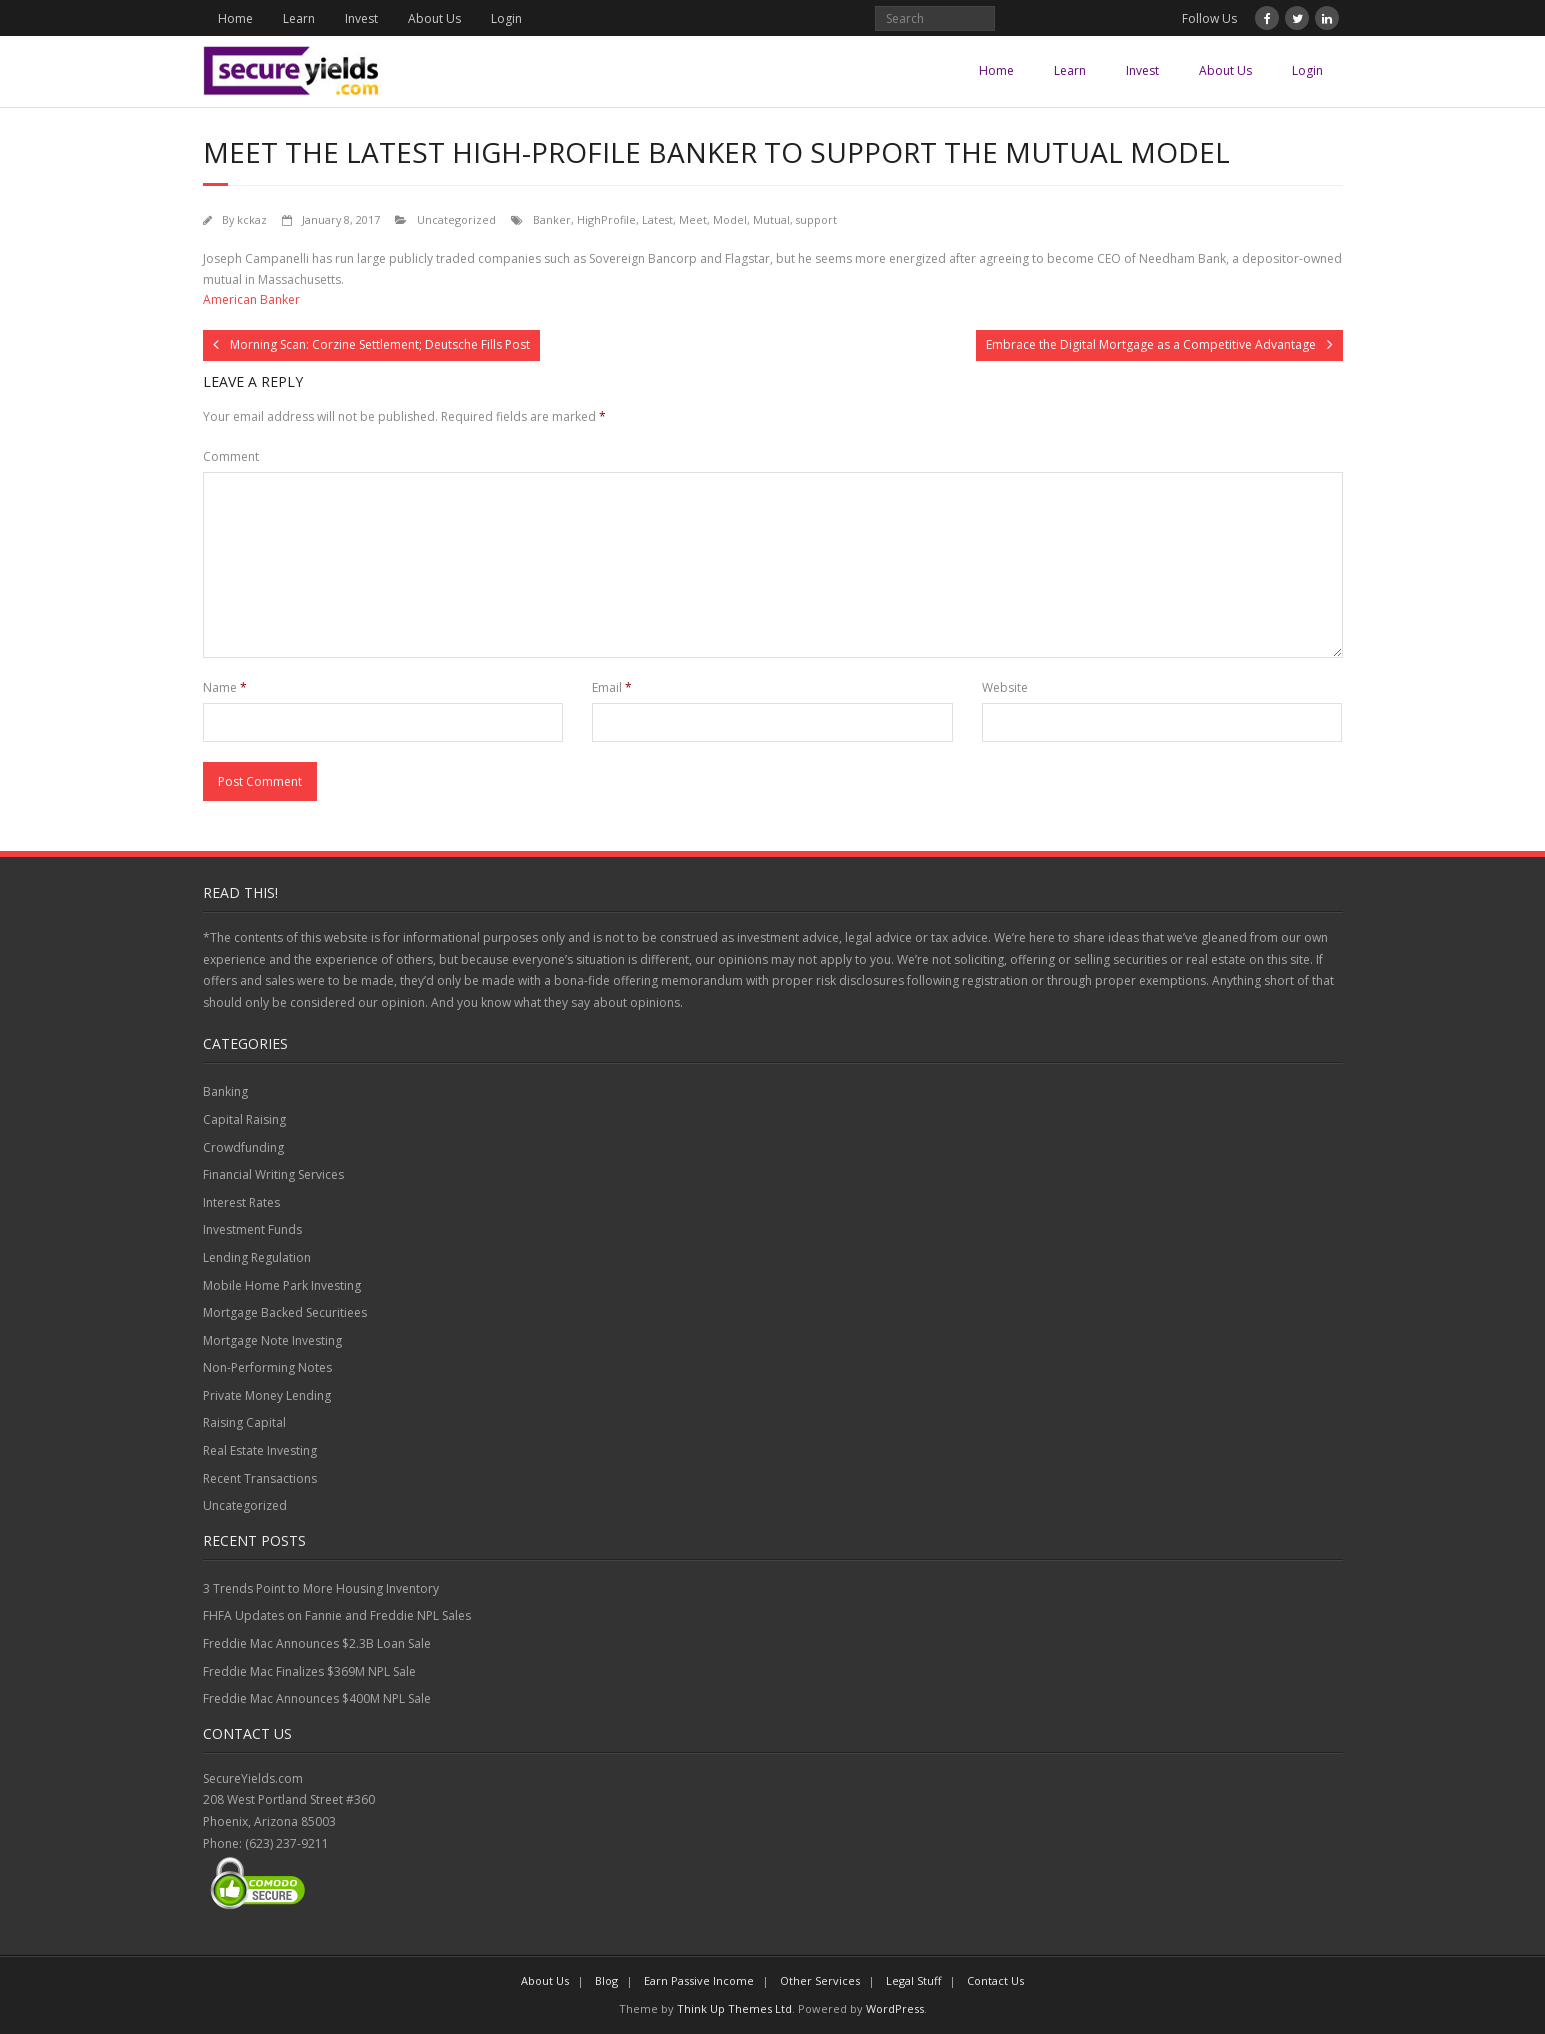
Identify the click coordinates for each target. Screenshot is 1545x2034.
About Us (434, 18)
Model (730, 219)
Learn (299, 18)
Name (225, 687)
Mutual (771, 219)
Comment (231, 456)
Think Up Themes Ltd (734, 2008)
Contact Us (995, 1980)
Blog (606, 1980)
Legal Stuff (913, 1980)
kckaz (252, 219)
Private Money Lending (267, 1395)
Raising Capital (244, 1422)
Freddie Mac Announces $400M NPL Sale (317, 1698)
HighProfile (606, 219)
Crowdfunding (243, 1147)
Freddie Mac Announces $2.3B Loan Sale (317, 1643)
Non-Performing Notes (267, 1367)
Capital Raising (244, 1119)
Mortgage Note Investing (272, 1340)
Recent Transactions (260, 1478)
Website (1005, 687)
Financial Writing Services (273, 1174)
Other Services (820, 1980)
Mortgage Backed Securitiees (285, 1312)
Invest (361, 18)
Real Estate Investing (260, 1450)
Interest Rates (241, 1202)
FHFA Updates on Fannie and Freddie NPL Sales (337, 1615)
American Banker (251, 299)
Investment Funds (252, 1229)
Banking (225, 1091)
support (816, 219)
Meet (693, 219)
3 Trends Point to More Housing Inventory (321, 1588)
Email (612, 687)
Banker (552, 219)
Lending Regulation (257, 1257)
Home (235, 18)
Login (506, 18)
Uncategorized (456, 219)
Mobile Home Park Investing (282, 1285)
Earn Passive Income (699, 1980)
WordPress (895, 2008)
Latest (657, 219)
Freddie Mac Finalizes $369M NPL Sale (309, 1671)
